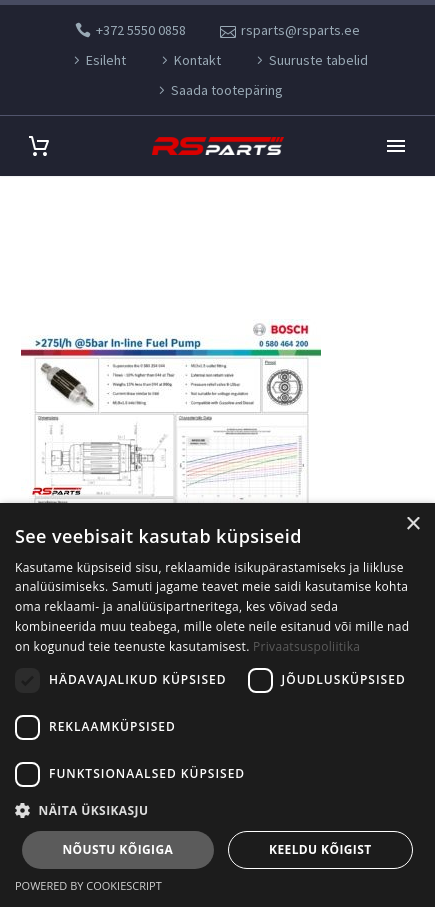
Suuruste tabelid (318, 60)
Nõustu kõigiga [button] (117, 849)
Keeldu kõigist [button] (320, 849)
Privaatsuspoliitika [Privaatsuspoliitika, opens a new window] (306, 646)
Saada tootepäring (227, 90)
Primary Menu (396, 146)
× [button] (412, 524)
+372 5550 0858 (141, 30)
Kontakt (197, 60)
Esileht (106, 60)
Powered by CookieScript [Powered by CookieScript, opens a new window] (88, 885)
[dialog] (217, 705)
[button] (217, 810)
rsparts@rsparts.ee (300, 30)
